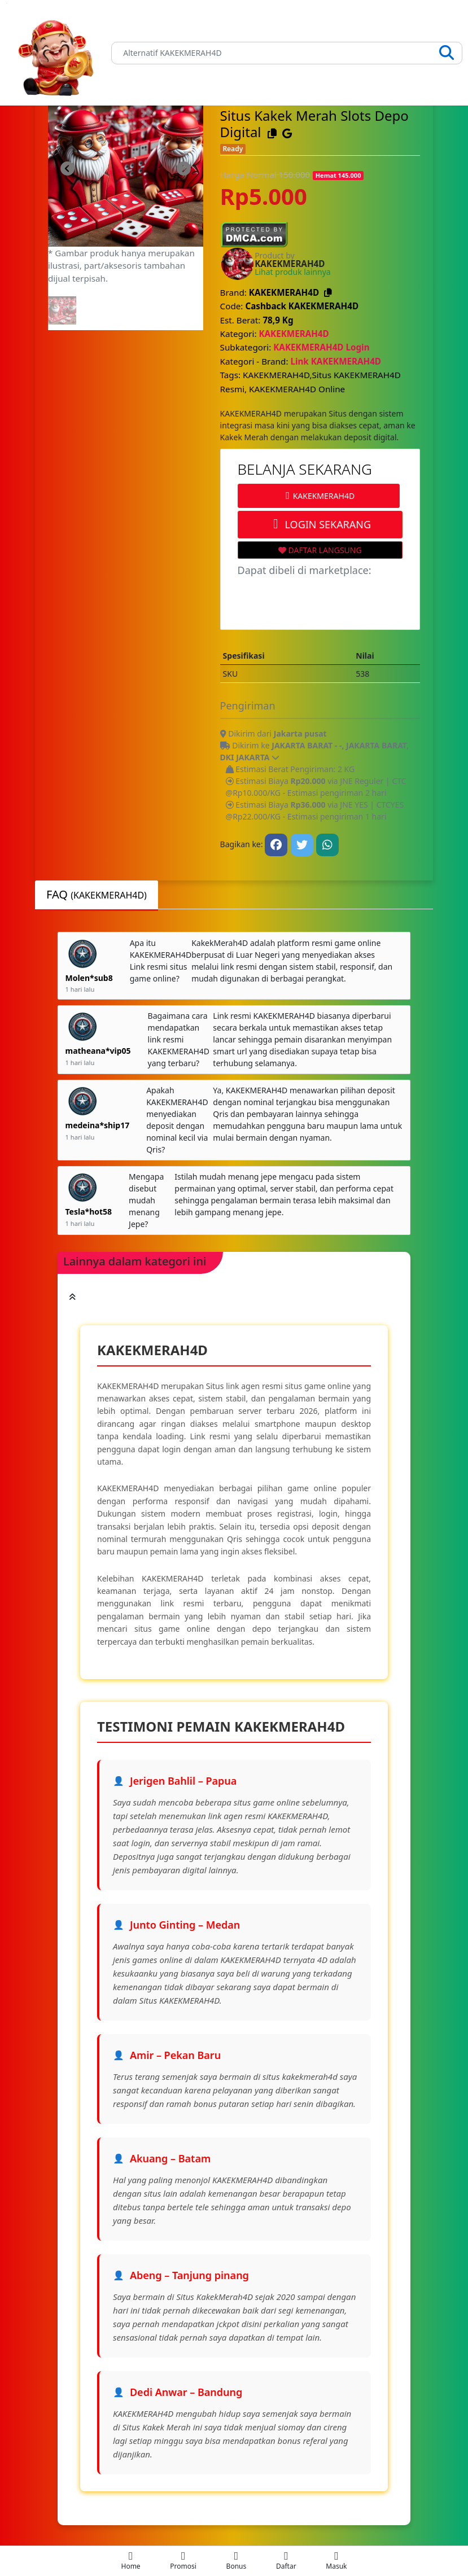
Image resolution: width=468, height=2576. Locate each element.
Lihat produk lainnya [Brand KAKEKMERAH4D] (292, 271)
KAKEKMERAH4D (318, 495)
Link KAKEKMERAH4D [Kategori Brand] (335, 361)
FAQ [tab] (96, 894)
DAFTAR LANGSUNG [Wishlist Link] (320, 550)
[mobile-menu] (131, 2561)
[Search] (286, 53)
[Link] (56, 53)
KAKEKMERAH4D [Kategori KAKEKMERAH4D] (294, 333)
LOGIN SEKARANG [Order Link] (320, 524)
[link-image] (125, 168)
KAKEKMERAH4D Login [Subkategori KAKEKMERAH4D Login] (321, 347)
